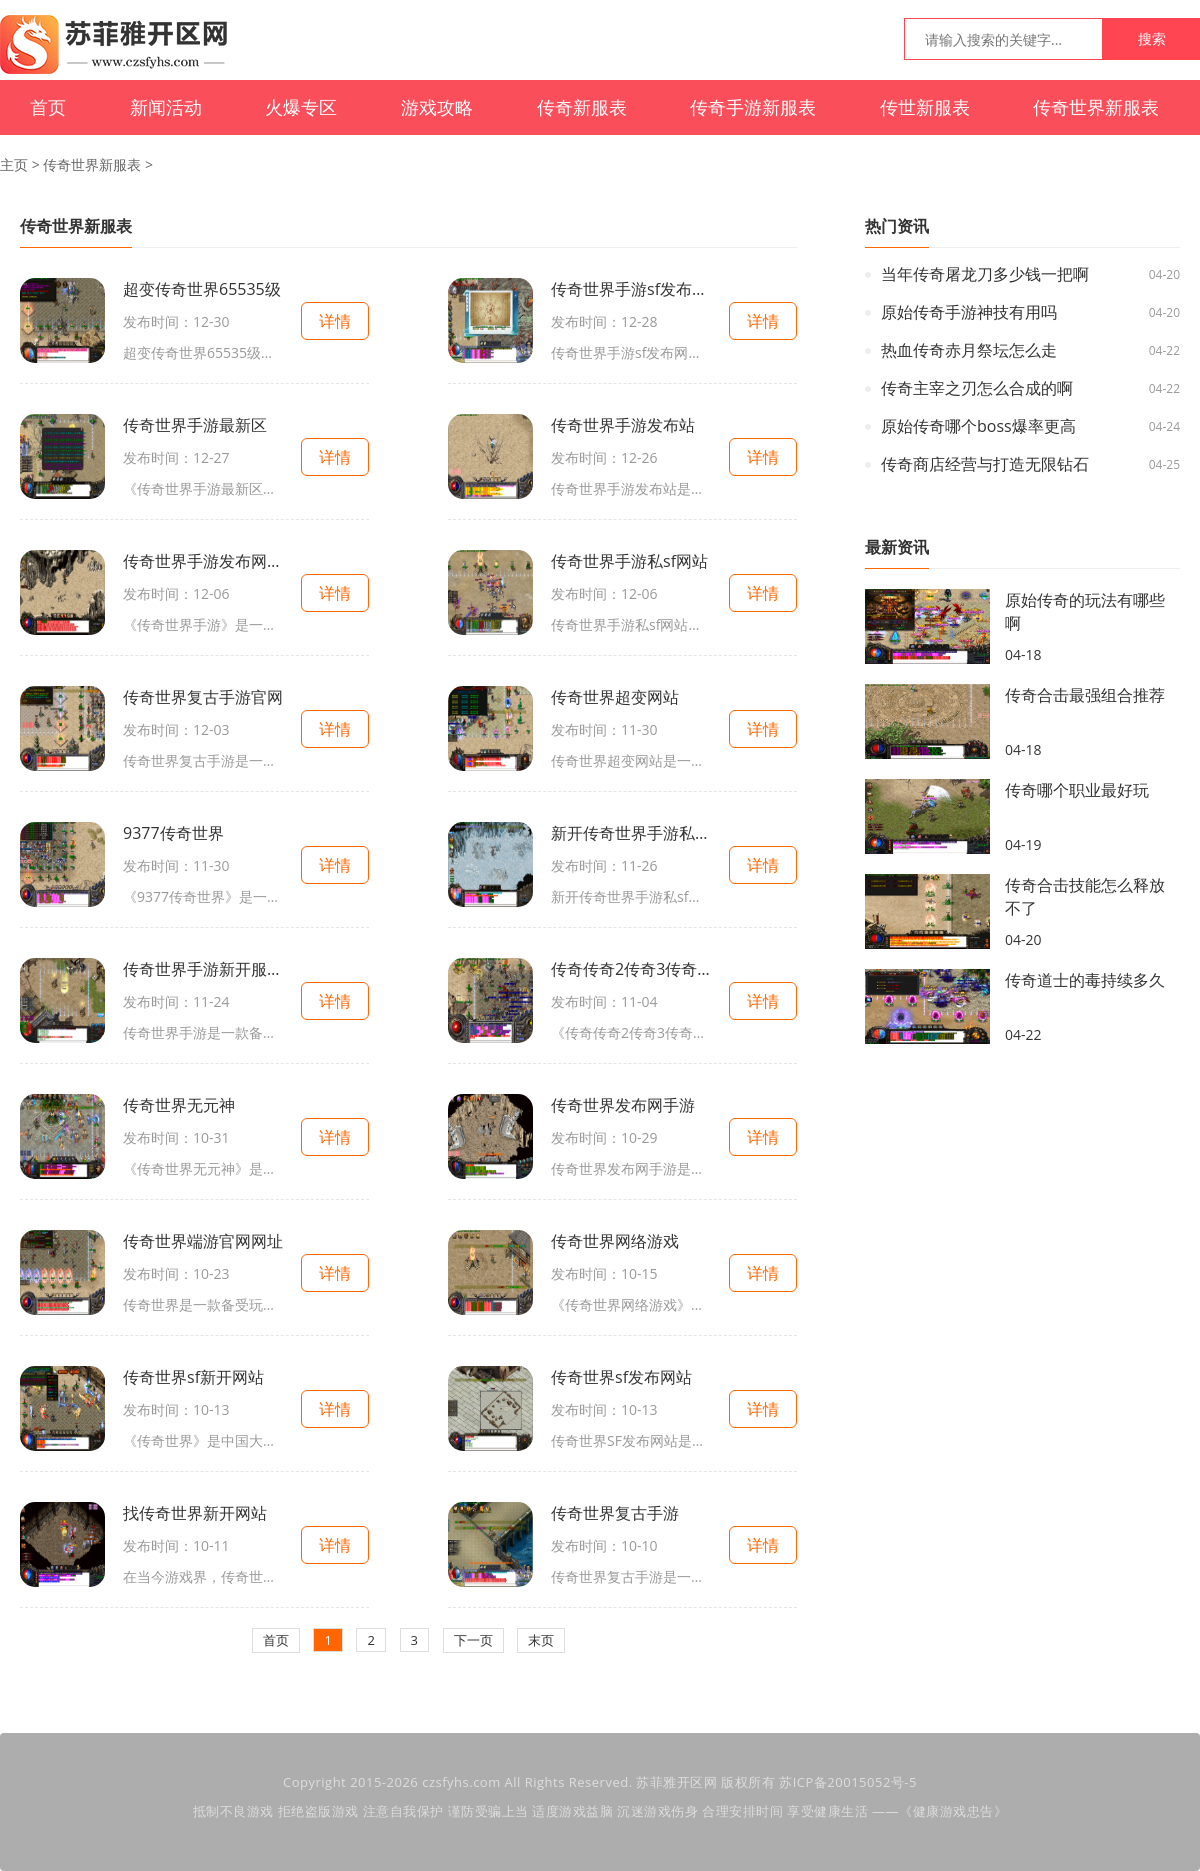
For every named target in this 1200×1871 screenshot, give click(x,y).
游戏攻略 (437, 107)
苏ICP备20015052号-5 (848, 1782)
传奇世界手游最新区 (195, 425)
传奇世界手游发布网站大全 (203, 561)
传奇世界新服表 (1096, 107)
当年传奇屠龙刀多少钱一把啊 (985, 274)
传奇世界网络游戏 (615, 1241)
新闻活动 (166, 107)
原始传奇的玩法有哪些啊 (1085, 611)
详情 (335, 321)
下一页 (473, 1640)
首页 (48, 107)
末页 (541, 1640)
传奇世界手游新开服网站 (203, 969)
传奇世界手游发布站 (623, 425)
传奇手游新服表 (753, 107)
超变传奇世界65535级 (202, 289)
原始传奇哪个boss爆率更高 (978, 426)
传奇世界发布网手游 (623, 1105)
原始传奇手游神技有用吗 (969, 312)
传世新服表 (925, 107)
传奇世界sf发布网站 (621, 1377)
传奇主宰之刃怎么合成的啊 (977, 388)
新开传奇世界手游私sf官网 (631, 833)
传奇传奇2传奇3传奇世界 (631, 969)
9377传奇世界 (173, 833)
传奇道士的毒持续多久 (1085, 980)
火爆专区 (301, 107)
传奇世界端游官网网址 (203, 1241)
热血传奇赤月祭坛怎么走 (969, 350)
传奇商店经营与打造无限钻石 (985, 464)
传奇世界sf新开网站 (193, 1377)
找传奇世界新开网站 (195, 1513)
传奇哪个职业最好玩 (1077, 790)
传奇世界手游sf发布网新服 (631, 289)
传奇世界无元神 (179, 1105)
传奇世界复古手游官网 (203, 697)
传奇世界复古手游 (615, 1513)
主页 (14, 164)
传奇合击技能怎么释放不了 (1085, 896)
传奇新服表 (582, 107)
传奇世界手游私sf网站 (629, 561)
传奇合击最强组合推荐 (1085, 695)
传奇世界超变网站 (615, 697)
